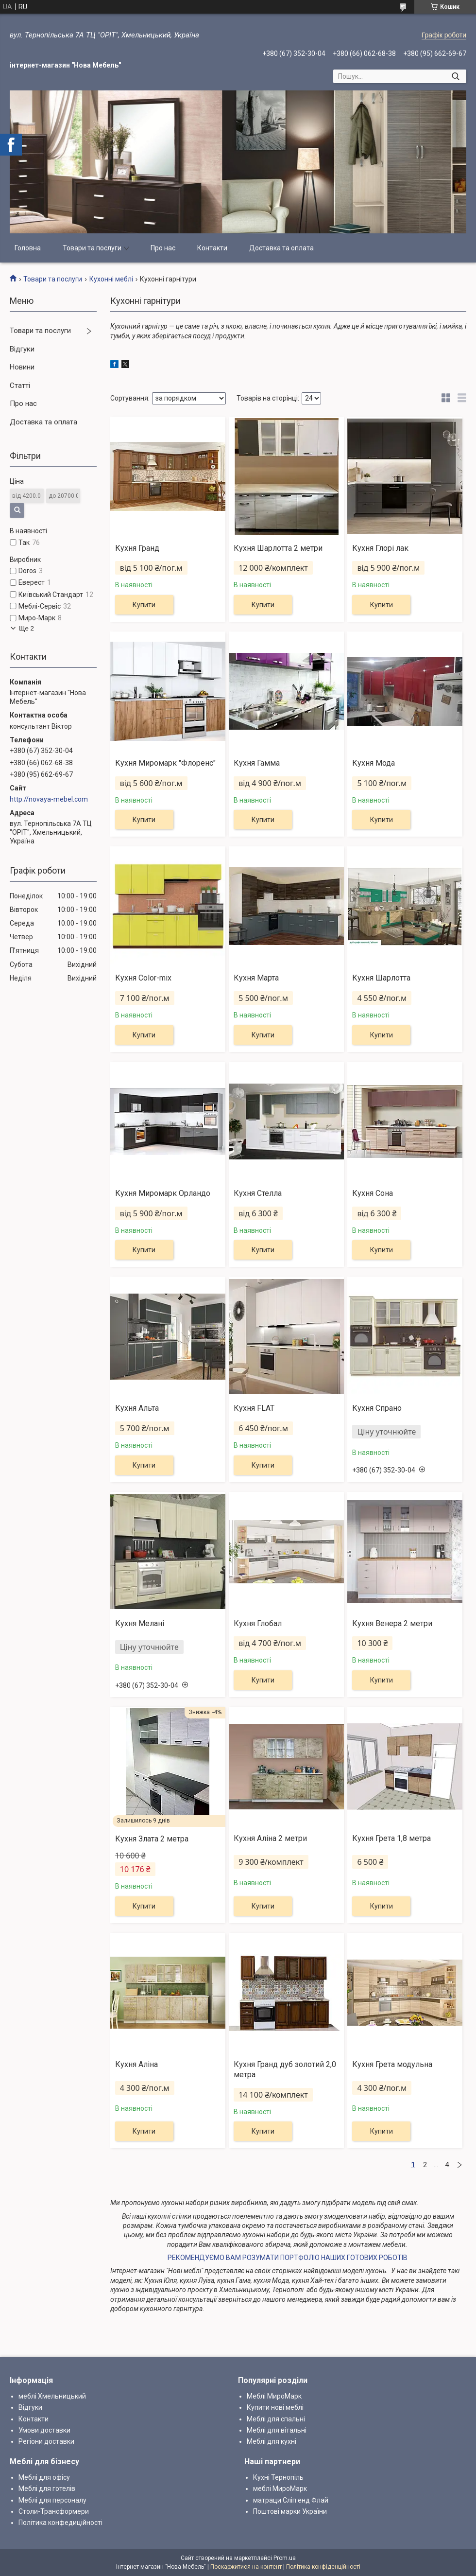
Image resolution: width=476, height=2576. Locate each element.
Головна (28, 248)
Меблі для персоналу (52, 2500)
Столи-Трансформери (53, 2511)
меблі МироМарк (280, 2488)
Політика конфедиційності (60, 2522)
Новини (22, 367)
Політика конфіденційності (323, 2566)
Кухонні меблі (111, 279)
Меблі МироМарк (274, 2396)
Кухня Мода (373, 763)
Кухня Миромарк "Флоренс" (165, 763)
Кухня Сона (372, 1193)
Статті (20, 385)
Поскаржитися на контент (246, 2566)
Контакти (212, 248)
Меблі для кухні (271, 2441)
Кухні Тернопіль (278, 2477)
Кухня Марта (256, 977)
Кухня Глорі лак (380, 548)
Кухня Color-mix (143, 977)
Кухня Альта (137, 1408)
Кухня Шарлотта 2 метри (278, 548)
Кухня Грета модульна (392, 2064)
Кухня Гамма (257, 763)
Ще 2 (26, 628)
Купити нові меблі (275, 2407)
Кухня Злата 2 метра (151, 1838)
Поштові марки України (290, 2511)
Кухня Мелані (139, 1623)
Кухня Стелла (258, 1193)
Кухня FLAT (254, 1408)
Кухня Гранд (137, 548)
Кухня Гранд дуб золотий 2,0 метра (285, 2069)
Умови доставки (44, 2430)
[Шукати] (455, 76)
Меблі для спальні (276, 2419)
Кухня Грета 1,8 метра (391, 1838)
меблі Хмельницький (52, 2396)
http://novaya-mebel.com (49, 799)
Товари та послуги (92, 248)
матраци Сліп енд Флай (290, 2500)
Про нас (163, 248)
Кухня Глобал (258, 1623)
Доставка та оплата (281, 248)
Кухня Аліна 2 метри (270, 1838)
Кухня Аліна (136, 2064)
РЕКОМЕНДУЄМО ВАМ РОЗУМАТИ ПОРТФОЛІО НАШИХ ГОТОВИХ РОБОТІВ (288, 2257)
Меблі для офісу (44, 2477)
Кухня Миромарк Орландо (162, 1193)
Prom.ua (284, 2558)
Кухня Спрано (377, 1408)
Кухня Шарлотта (381, 977)
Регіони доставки (46, 2441)
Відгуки (22, 349)
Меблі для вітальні (276, 2430)
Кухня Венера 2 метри (392, 1623)
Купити (144, 605)
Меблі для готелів (46, 2488)
